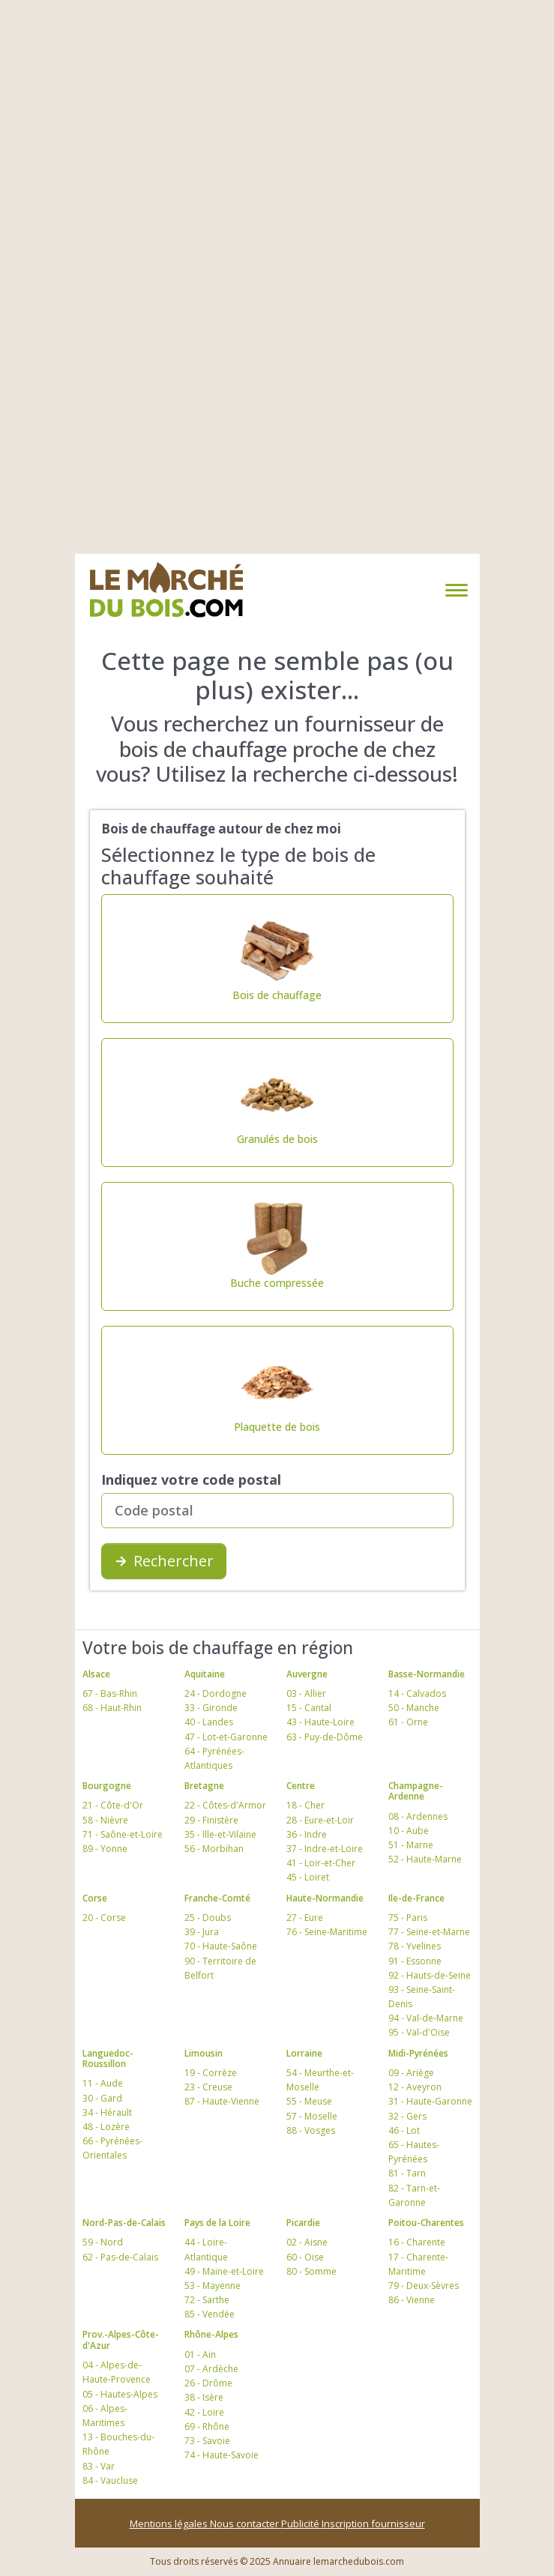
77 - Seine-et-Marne (429, 1931)
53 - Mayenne (212, 2285)
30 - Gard (102, 2098)
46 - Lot (404, 2130)
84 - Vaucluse (110, 2480)
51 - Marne (410, 1845)
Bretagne (204, 1785)
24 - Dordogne (215, 1693)
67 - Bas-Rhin (109, 1693)
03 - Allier (306, 1693)
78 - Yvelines (414, 1946)
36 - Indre (306, 1834)
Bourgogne (106, 1785)
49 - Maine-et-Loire (224, 2271)
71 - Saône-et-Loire (122, 1834)
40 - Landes (208, 1722)
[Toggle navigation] (453, 590)
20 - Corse (104, 1917)
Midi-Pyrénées (418, 2053)
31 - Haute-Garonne (430, 2101)
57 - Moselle (311, 2116)
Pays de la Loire (217, 2222)
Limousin (203, 2053)
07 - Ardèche (211, 2368)
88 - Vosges (310, 2130)
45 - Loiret (307, 1877)
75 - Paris (407, 1917)
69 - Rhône (206, 2426)
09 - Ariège (411, 2072)
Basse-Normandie (426, 1674)
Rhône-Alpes (211, 2334)
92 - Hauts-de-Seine (429, 1975)
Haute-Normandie (325, 1898)
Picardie (303, 2222)
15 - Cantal (308, 1707)
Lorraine (304, 2053)
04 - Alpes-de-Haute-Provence (116, 2372)
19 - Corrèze (210, 2072)
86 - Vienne (411, 2299)
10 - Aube (408, 1830)
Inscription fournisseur (373, 2523)
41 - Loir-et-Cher (320, 1862)
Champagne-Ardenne (415, 1791)
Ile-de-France (416, 1898)
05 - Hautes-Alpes (119, 2394)
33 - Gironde (211, 1707)
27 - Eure (304, 1917)
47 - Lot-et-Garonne (226, 1737)
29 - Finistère (211, 1820)
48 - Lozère (106, 2126)
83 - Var (98, 2466)
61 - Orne (408, 1722)
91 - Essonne (415, 1961)
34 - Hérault (107, 2112)
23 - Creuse (208, 2087)
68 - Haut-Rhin (112, 1707)
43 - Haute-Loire (320, 1722)
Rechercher (164, 1561)
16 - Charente (416, 2242)
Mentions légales (170, 2523)
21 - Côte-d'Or (112, 1805)
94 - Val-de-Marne (425, 2018)
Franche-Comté (217, 1898)
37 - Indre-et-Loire (324, 1848)
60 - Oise (305, 2257)
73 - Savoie (207, 2440)
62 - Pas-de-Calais (120, 2257)
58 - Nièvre (105, 1820)
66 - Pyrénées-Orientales (112, 2148)
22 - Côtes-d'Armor (225, 1805)
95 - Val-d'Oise (419, 2032)
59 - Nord (102, 2242)
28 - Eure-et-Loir (320, 1820)
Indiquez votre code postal (191, 1479)
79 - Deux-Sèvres (423, 2285)
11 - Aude (102, 2083)
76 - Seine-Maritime (326, 1931)
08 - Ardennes (418, 1816)
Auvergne (307, 1674)
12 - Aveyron (415, 2087)
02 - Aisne (307, 2242)
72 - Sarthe (206, 2299)
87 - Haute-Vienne (221, 2101)
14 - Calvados (417, 1693)
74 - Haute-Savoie (221, 2455)
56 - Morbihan (214, 1848)
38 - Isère (203, 2397)
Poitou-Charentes (426, 2222)
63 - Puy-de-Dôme (324, 1737)
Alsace (96, 1674)
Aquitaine (204, 1674)
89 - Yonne (104, 1848)
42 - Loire (204, 2412)
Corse (94, 1898)
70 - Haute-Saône (220, 1946)
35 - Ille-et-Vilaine (220, 1834)
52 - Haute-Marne (425, 1859)
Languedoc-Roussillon (107, 2058)
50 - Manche (413, 1707)
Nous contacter (245, 2523)
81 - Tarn (407, 2173)
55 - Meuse (309, 2101)
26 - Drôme (208, 2383)
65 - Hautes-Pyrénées (413, 2151)
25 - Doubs (207, 1917)
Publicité (301, 2523)
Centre (300, 1785)
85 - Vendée (209, 2314)
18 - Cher (305, 1805)
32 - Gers (407, 2116)
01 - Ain (200, 2354)
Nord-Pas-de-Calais (124, 2222)
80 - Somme (311, 2271)
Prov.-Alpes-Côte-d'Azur (120, 2339)
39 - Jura (201, 1931)
